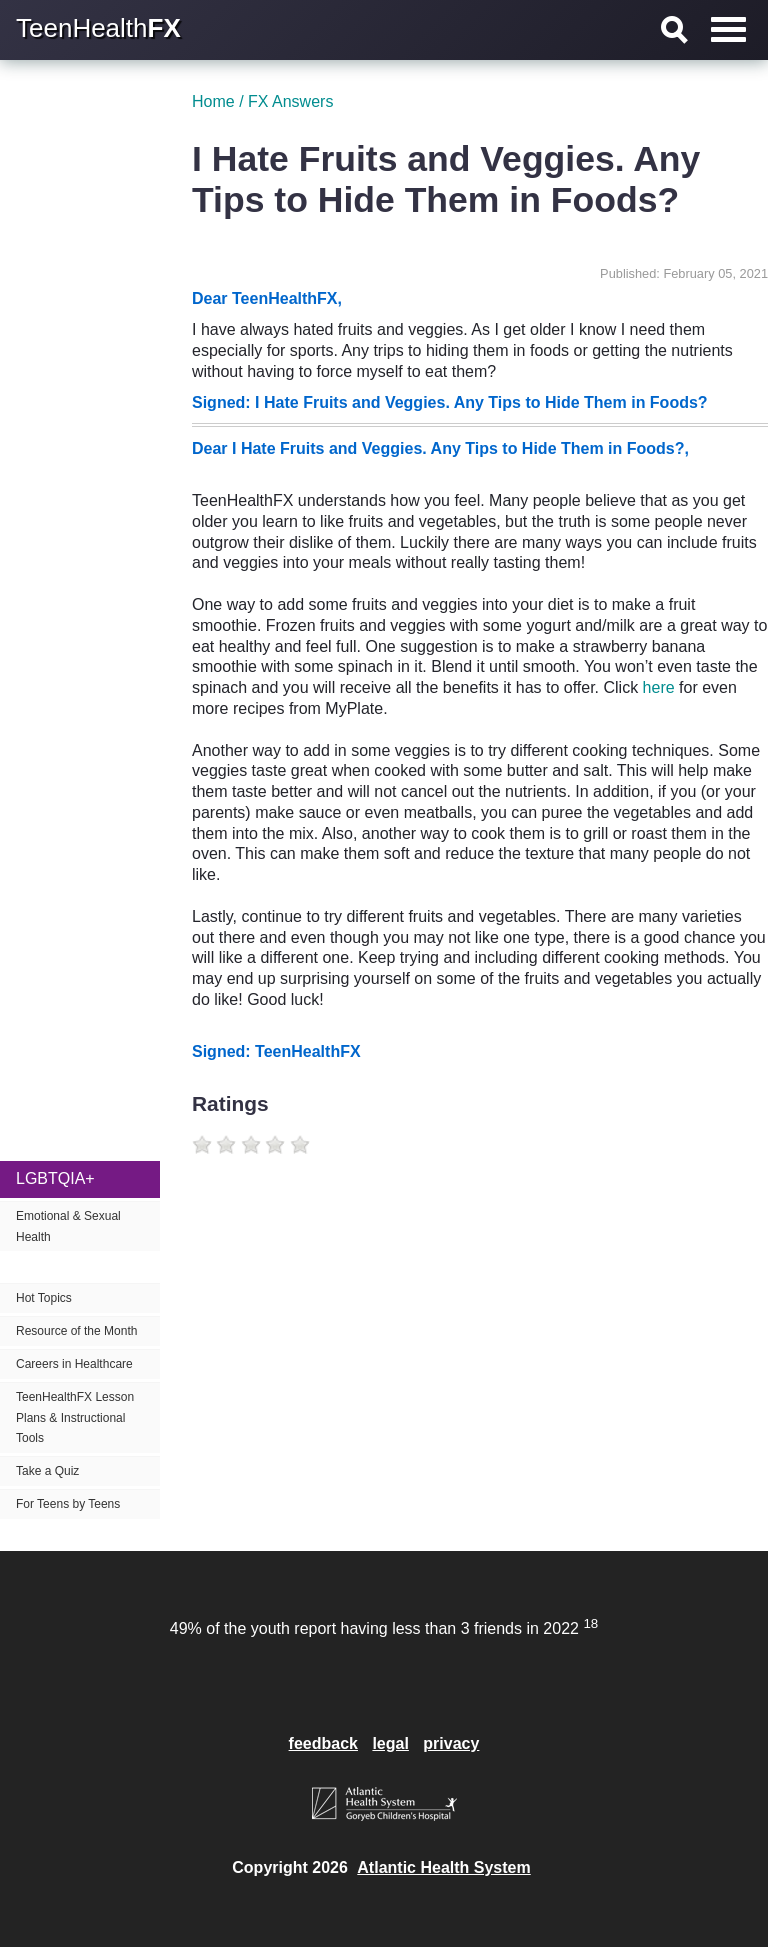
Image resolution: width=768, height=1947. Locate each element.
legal (390, 1743)
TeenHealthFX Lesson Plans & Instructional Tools (75, 1418)
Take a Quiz (47, 1471)
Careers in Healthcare (74, 1364)
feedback (323, 1743)
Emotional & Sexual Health (68, 1226)
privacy (451, 1743)
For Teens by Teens (68, 1504)
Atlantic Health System (443, 1867)
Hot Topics (44, 1298)
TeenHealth (98, 28)
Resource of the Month (76, 1331)
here (659, 687)
